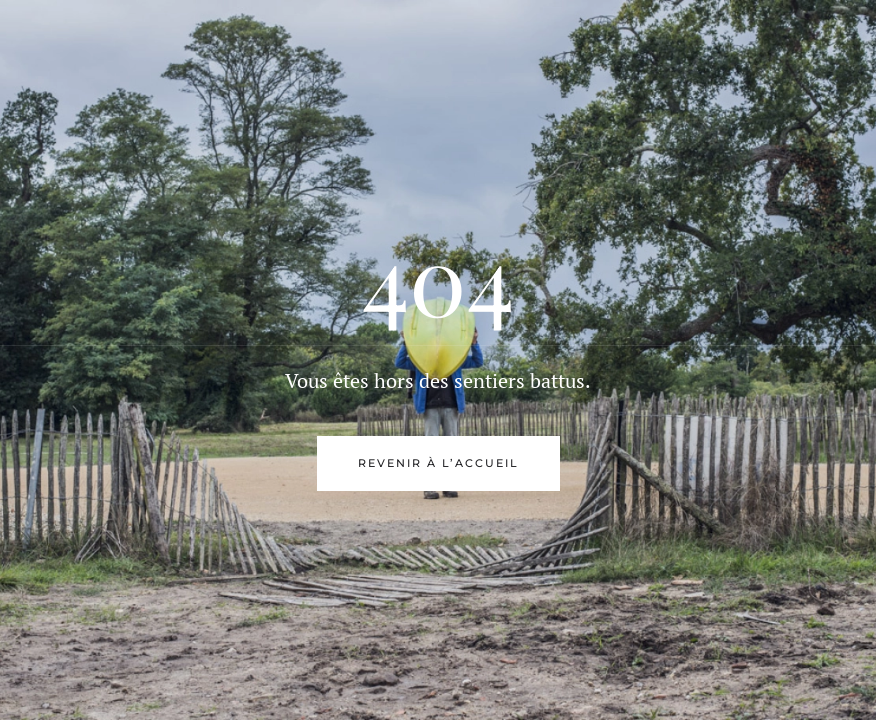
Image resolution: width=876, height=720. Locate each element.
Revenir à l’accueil (438, 463)
